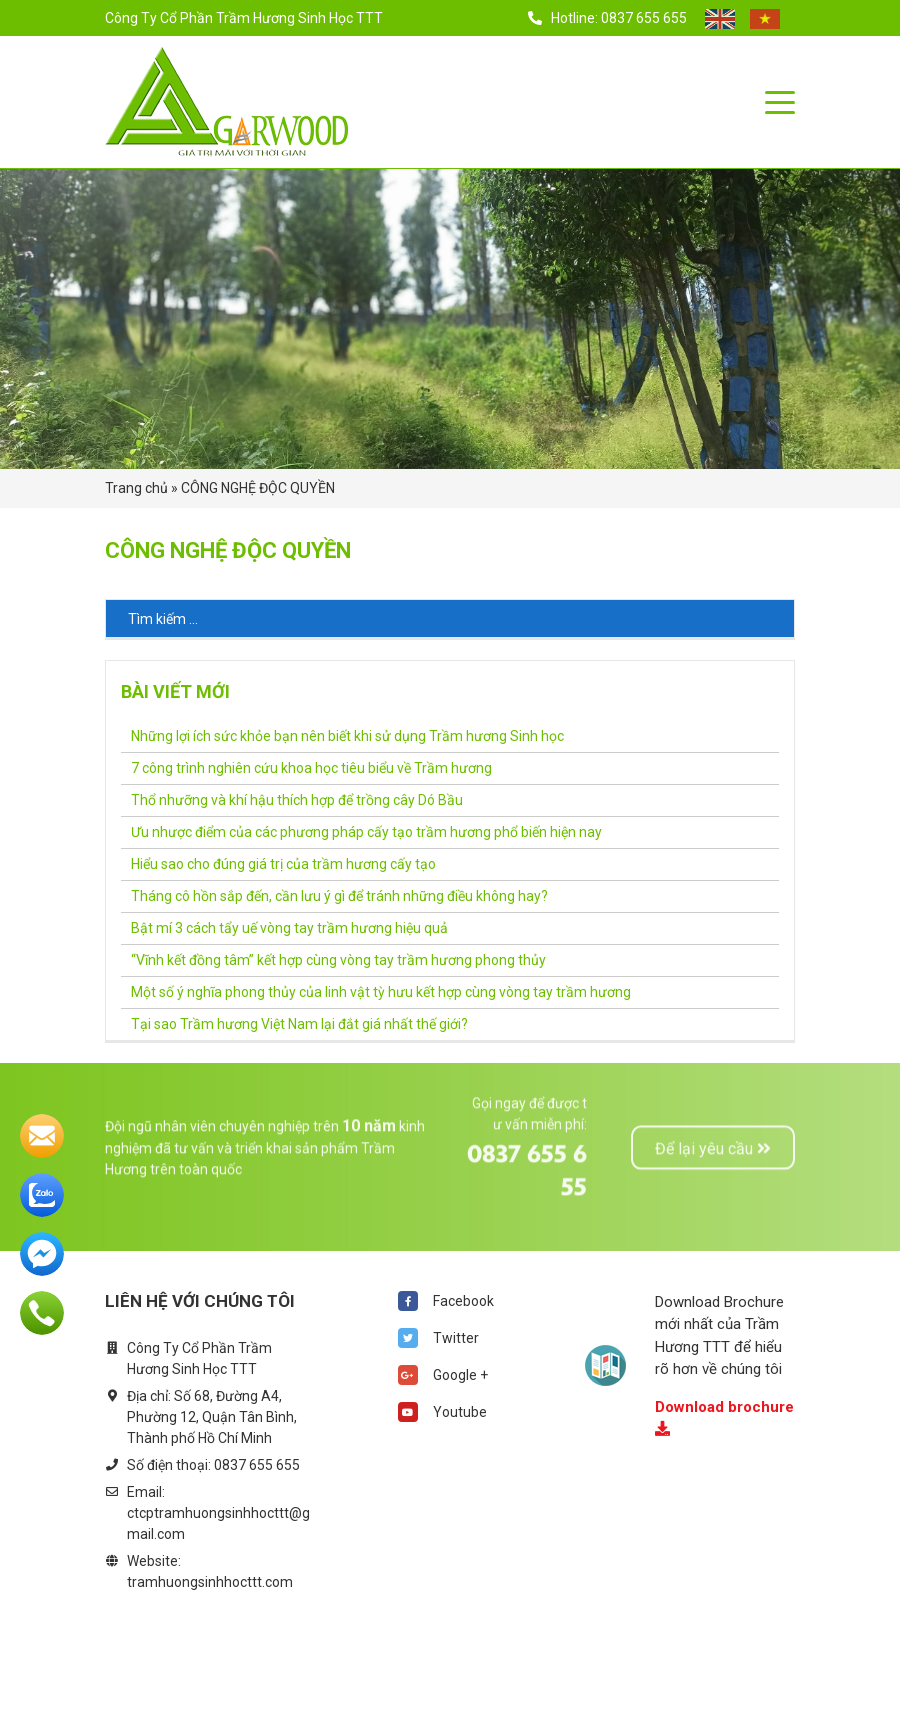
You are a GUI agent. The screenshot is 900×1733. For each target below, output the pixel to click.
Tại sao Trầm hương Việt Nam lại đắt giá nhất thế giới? (299, 1024)
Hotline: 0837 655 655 (609, 18)
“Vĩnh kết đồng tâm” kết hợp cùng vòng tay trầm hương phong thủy (338, 960)
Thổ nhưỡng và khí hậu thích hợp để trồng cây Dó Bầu (297, 800)
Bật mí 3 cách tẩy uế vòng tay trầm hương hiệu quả (289, 928)
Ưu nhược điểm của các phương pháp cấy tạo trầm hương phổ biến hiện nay (366, 832)
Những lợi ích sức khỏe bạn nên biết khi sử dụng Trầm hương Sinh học (347, 736)
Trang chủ (136, 488)
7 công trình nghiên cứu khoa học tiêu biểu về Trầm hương (311, 768)
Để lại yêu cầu (713, 1102)
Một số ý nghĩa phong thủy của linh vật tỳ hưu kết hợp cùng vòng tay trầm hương (381, 992)
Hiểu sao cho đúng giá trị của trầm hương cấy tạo (283, 864)
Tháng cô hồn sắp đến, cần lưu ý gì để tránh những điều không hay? (339, 896)
